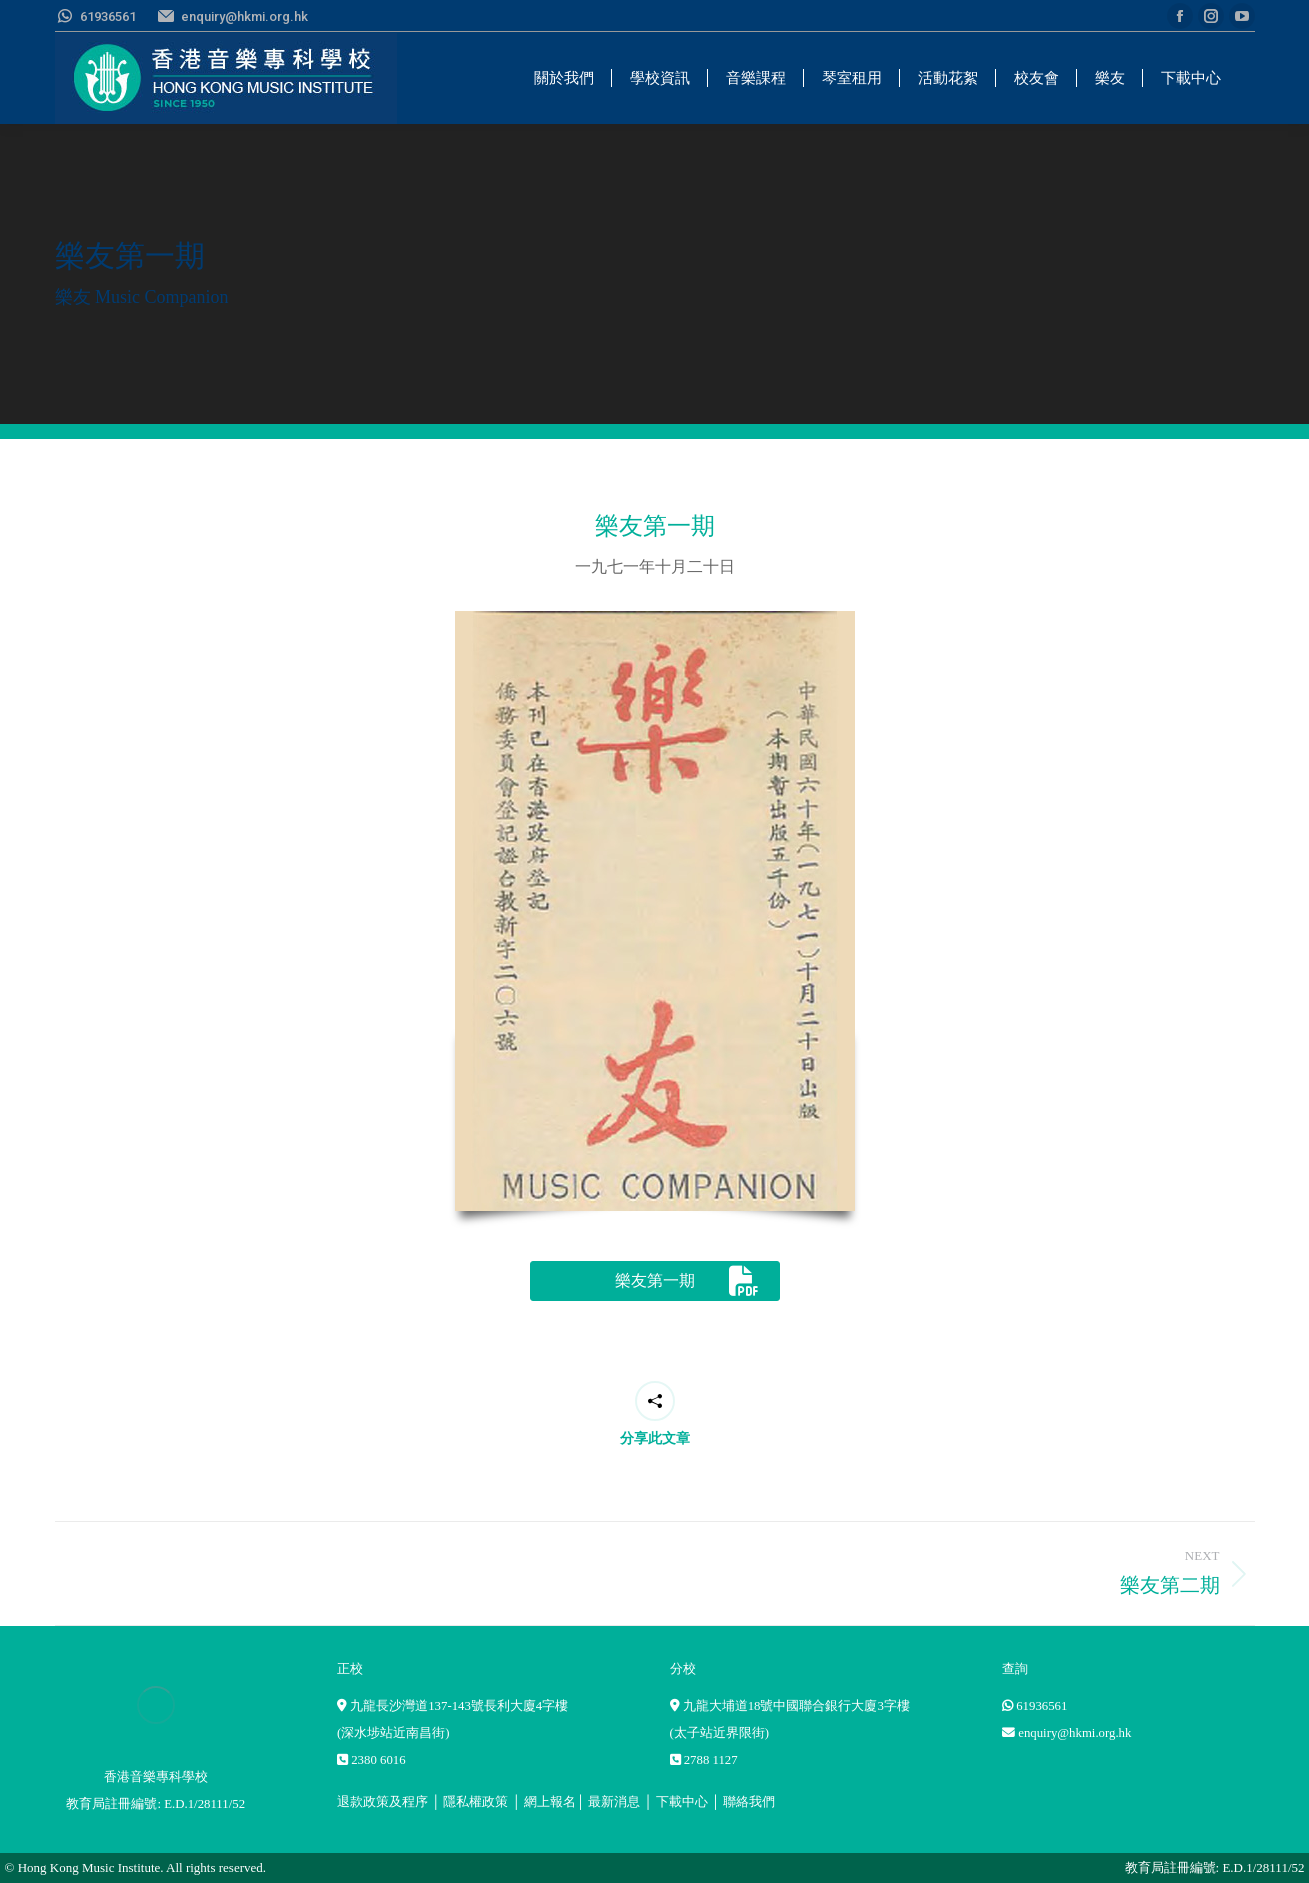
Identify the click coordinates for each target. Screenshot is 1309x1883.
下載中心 (682, 1802)
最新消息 (614, 1802)
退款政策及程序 (382, 1802)
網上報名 (550, 1802)
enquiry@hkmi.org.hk (1074, 1733)
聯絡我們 (749, 1802)
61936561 (1041, 1706)
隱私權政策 (475, 1802)
